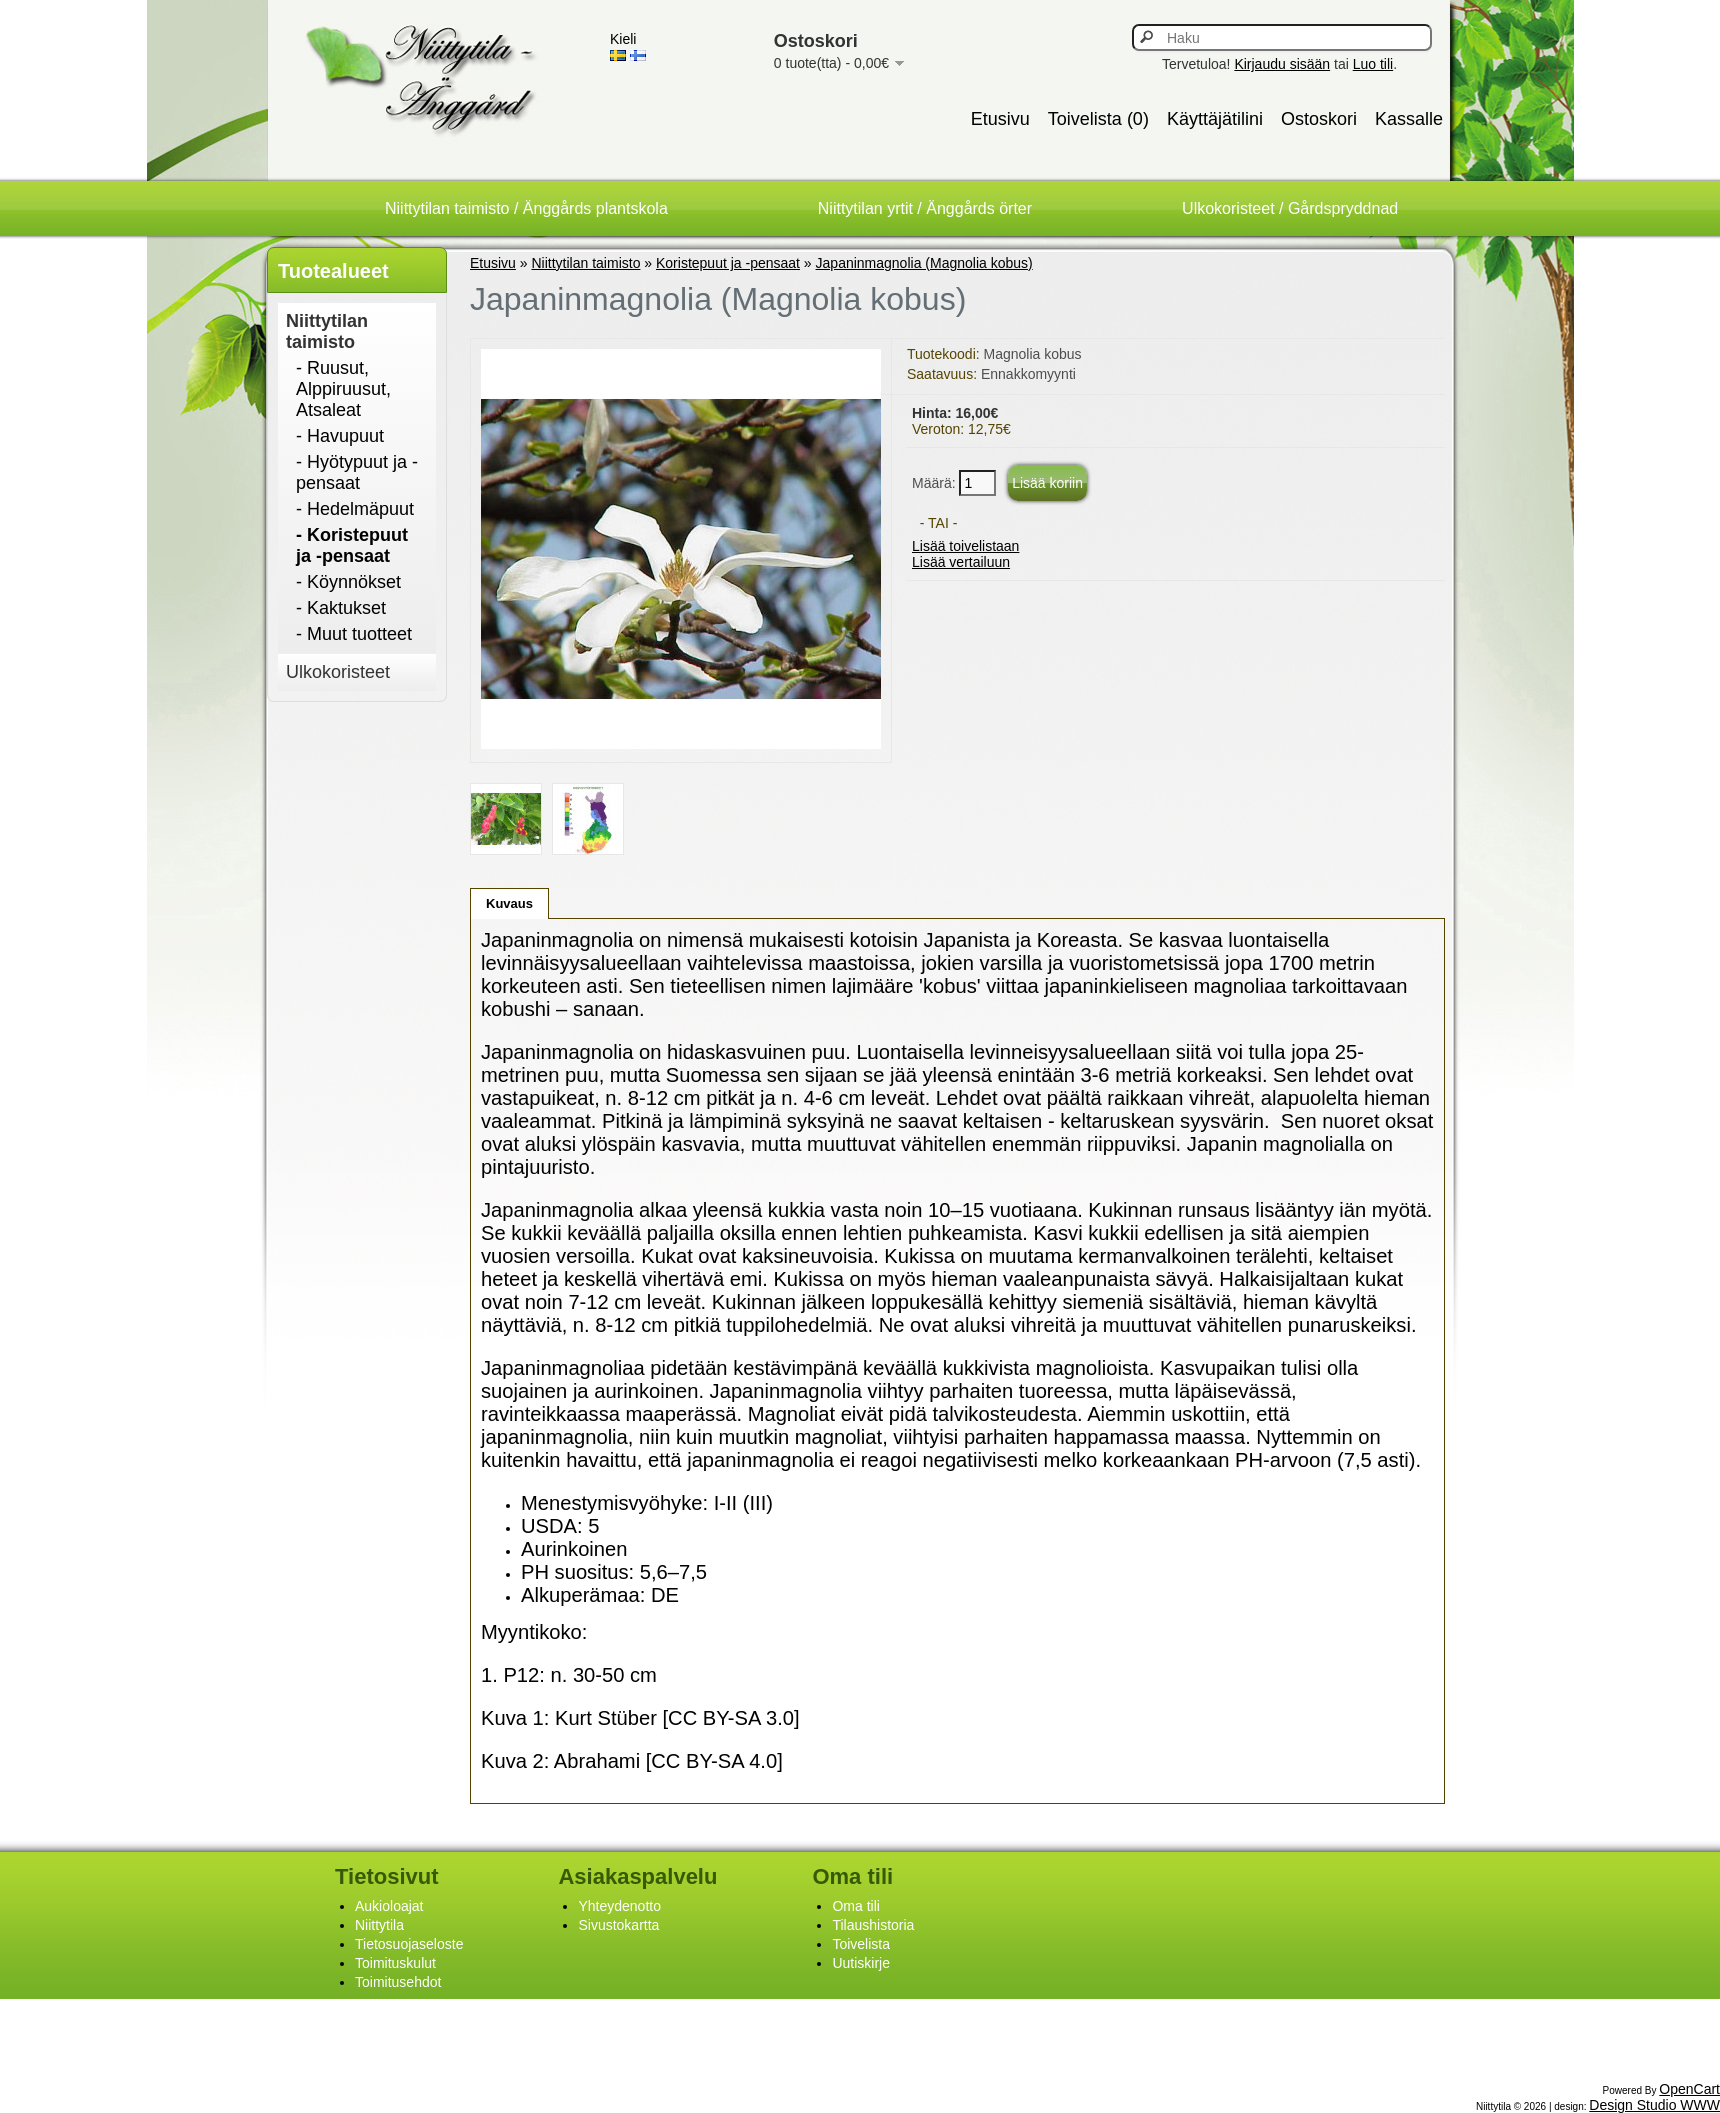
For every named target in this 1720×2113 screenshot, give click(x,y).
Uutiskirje (861, 1963)
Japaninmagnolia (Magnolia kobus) (924, 263)
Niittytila (379, 1925)
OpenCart (1689, 2089)
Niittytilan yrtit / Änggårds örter (925, 208)
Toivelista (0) (1098, 119)
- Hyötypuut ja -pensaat (357, 472)
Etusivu (1000, 119)
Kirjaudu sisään (1282, 64)
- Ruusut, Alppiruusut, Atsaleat (343, 389)
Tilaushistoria (873, 1925)
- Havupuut (340, 436)
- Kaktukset (341, 608)
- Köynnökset (348, 582)
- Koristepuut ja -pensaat (352, 545)
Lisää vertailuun (961, 562)
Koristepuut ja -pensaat (728, 263)
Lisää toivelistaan (965, 546)
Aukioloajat (389, 1906)
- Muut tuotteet (354, 634)
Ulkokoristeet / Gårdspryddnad (1290, 208)
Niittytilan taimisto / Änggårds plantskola (526, 208)
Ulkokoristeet (338, 672)
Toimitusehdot (398, 1982)
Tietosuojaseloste (409, 1944)
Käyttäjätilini (1215, 119)
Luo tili (1373, 64)
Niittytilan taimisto (327, 331)
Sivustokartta (618, 1925)
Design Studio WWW (1654, 2105)
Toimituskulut (395, 1963)
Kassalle (1409, 119)
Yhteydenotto (619, 1906)
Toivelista (861, 1944)
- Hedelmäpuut (355, 509)
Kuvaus (509, 903)
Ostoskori (1319, 119)
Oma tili (855, 1906)
